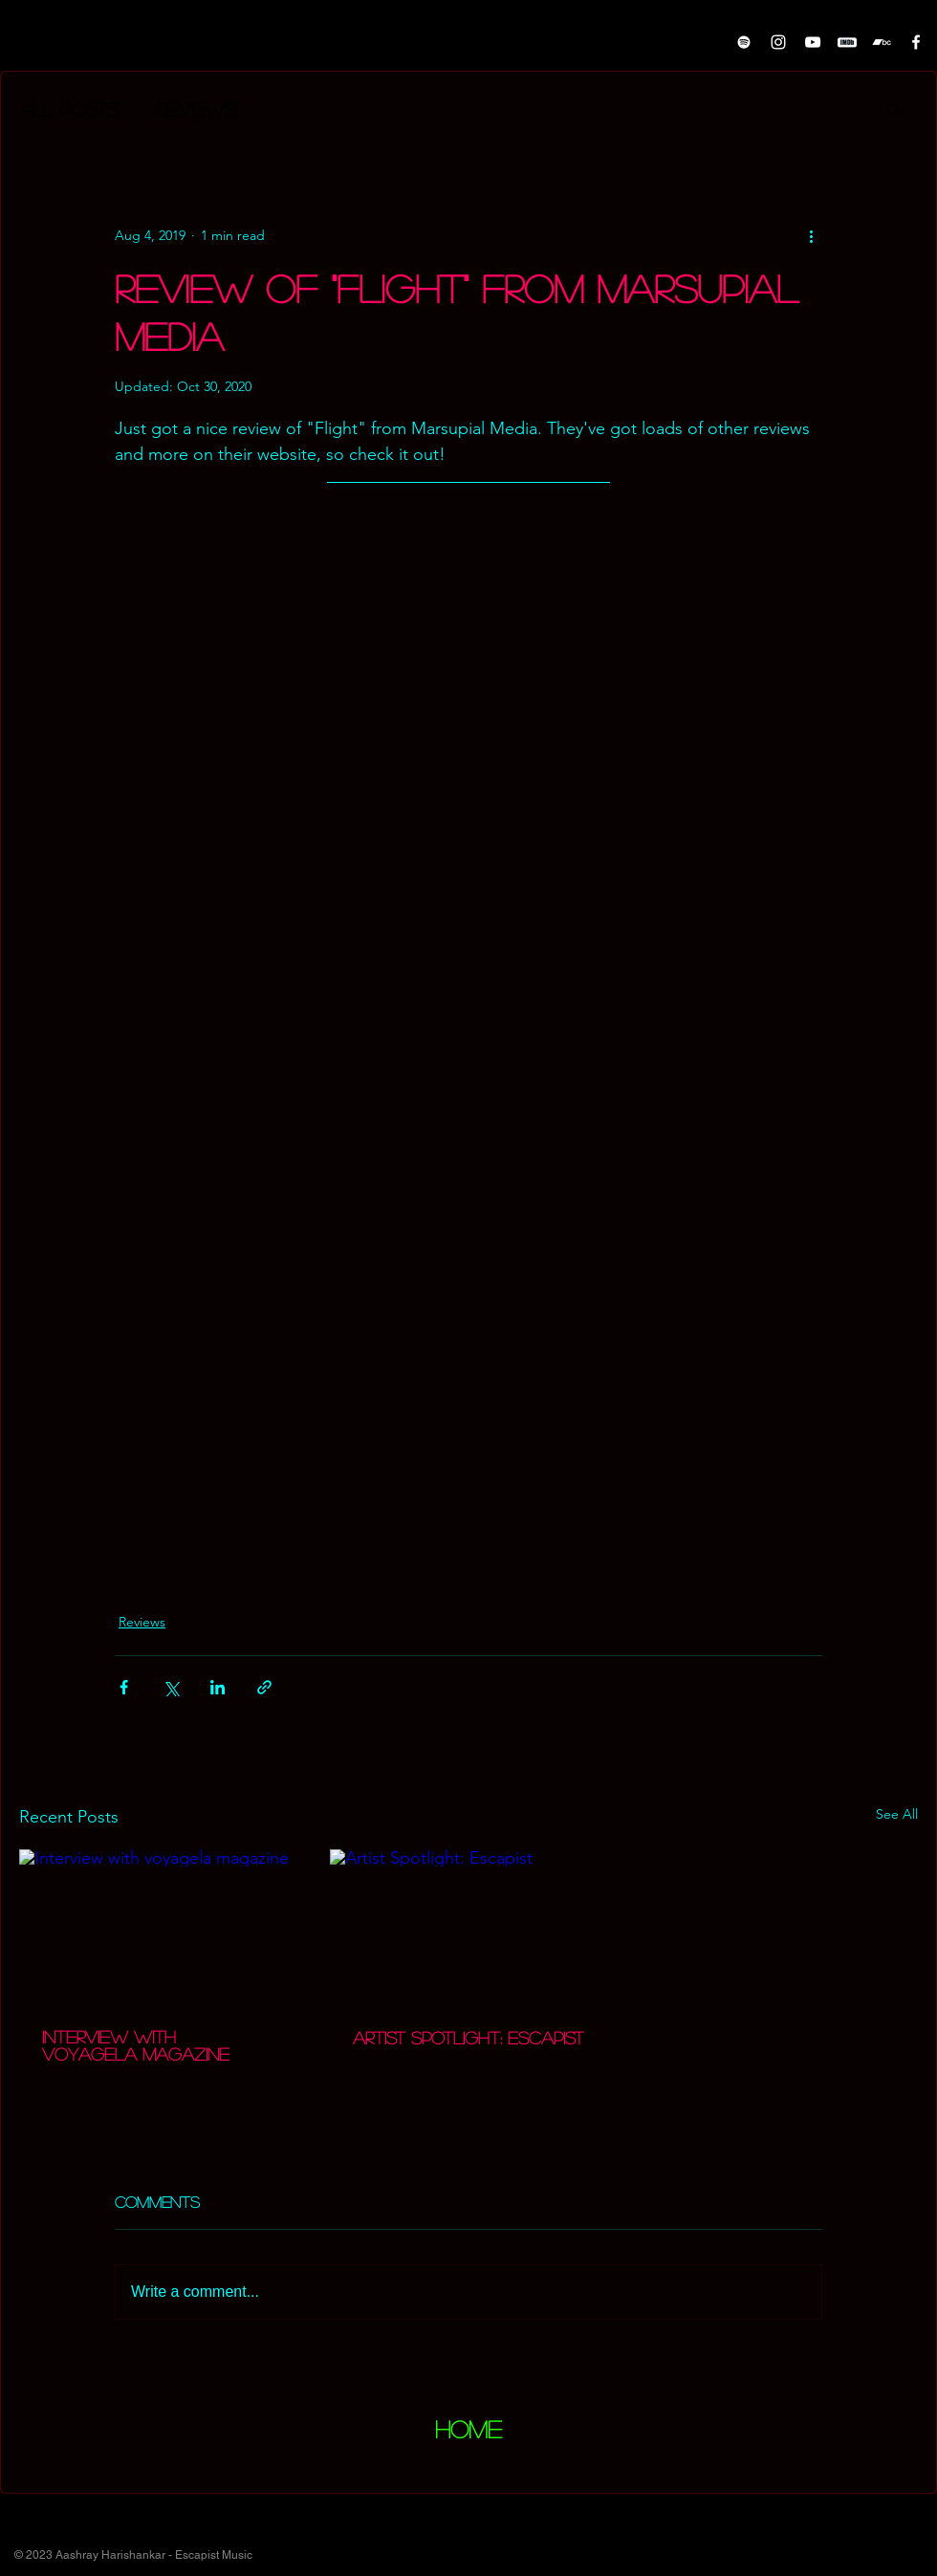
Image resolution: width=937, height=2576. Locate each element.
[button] (893, 109)
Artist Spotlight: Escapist (468, 2037)
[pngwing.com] (847, 42)
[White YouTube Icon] (812, 42)
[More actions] (810, 235)
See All (897, 1814)
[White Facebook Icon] (916, 42)
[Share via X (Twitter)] (171, 1687)
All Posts (69, 109)
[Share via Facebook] (124, 1687)
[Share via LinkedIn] (217, 1687)
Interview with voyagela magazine (135, 2045)
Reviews (196, 109)
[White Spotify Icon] (743, 42)
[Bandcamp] (881, 42)
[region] (468, 2435)
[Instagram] (778, 42)
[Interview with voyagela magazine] (158, 1927)
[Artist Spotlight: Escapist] (469, 1927)
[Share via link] (264, 1687)
